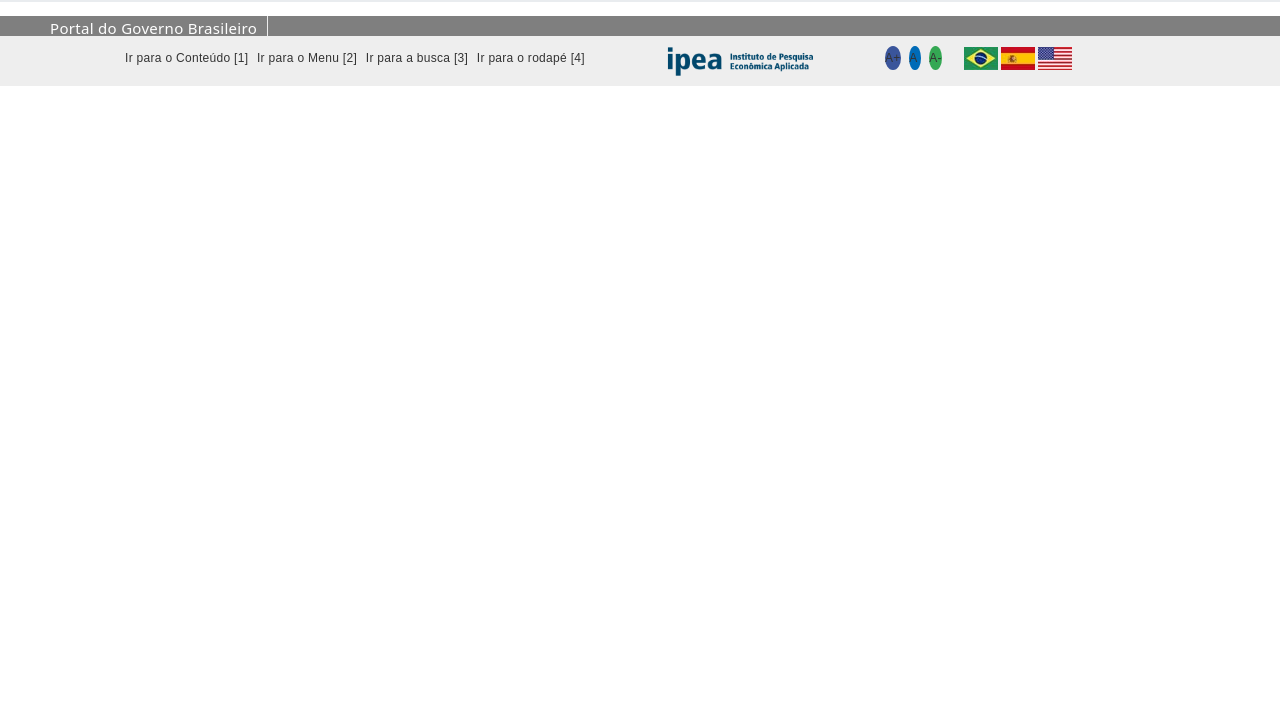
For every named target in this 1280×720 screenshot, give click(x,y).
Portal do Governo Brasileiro (153, 28)
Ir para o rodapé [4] (531, 58)
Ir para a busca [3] (417, 58)
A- (935, 58)
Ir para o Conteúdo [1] (186, 58)
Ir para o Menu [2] (307, 58)
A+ (893, 58)
